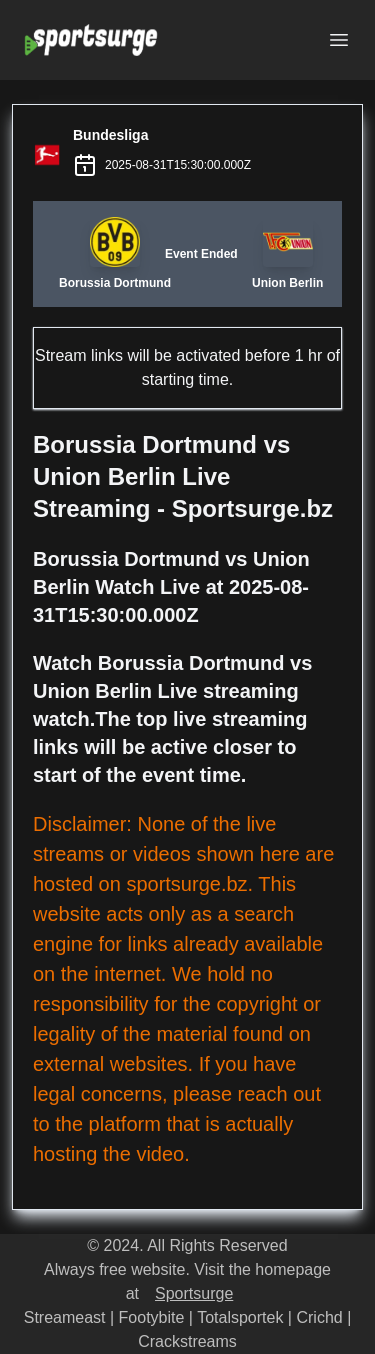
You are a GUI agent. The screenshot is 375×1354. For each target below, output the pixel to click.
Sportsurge (194, 1293)
